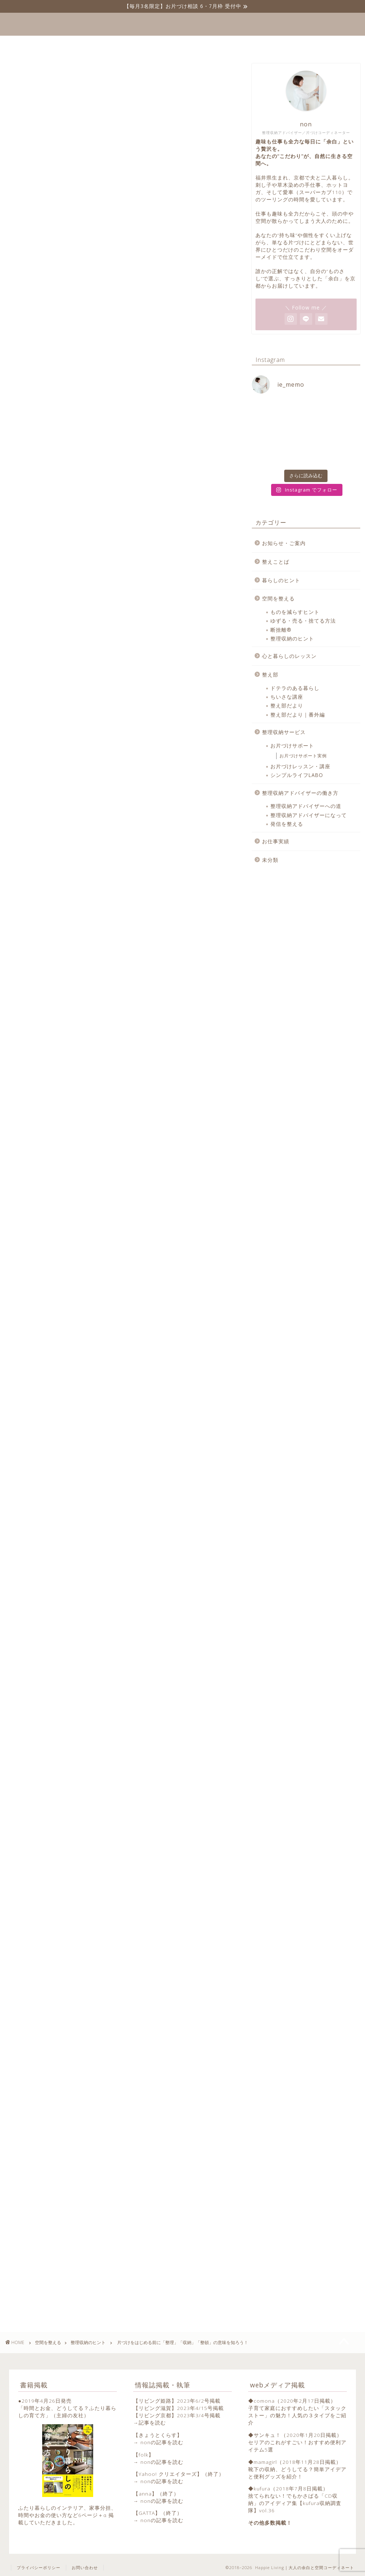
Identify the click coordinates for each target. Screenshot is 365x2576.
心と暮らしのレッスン (289, 655)
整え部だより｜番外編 (297, 714)
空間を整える (278, 598)
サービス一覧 (170, 44)
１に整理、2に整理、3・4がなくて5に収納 (86, 552)
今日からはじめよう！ (58, 566)
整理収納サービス (284, 732)
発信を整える (286, 823)
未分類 (270, 859)
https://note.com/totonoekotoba (82, 1868)
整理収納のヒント (23, 75)
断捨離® (280, 629)
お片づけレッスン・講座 (300, 766)
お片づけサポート (292, 745)
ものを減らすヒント (295, 611)
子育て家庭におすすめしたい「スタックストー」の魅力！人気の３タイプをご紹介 (297, 2415)
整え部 (270, 674)
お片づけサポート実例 (303, 756)
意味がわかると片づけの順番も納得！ (78, 523)
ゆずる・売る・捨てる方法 (303, 620)
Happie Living (182, 24)
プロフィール (225, 44)
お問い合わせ (280, 44)
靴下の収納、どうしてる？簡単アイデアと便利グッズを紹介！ (297, 2473)
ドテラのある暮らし (295, 688)
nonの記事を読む (161, 2442)
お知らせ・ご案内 (284, 543)
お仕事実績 (275, 841)
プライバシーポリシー (38, 2567)
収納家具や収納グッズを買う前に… (75, 537)
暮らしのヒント (281, 580)
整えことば (118, 44)
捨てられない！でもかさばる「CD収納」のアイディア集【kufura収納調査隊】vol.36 (294, 2503)
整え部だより (286, 705)
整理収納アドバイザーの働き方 (300, 792)
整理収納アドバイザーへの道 (305, 805)
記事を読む (152, 2422)
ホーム (75, 44)
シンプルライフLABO (296, 775)
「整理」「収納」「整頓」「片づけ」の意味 (87, 509)
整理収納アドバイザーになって (308, 815)
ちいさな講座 (286, 696)
